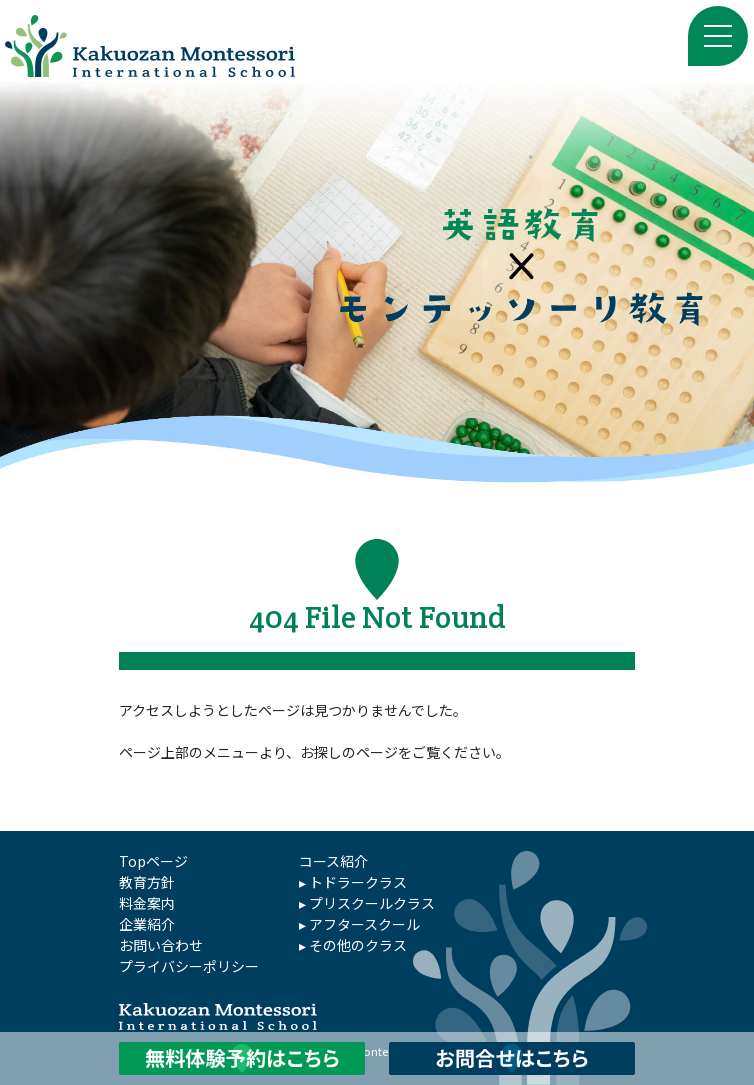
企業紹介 (147, 924)
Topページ (153, 861)
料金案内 (147, 903)
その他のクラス (358, 945)
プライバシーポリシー (189, 966)
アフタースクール (364, 924)
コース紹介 (333, 861)
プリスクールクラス (372, 903)
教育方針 (147, 882)
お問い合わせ (161, 945)
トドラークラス (358, 882)
